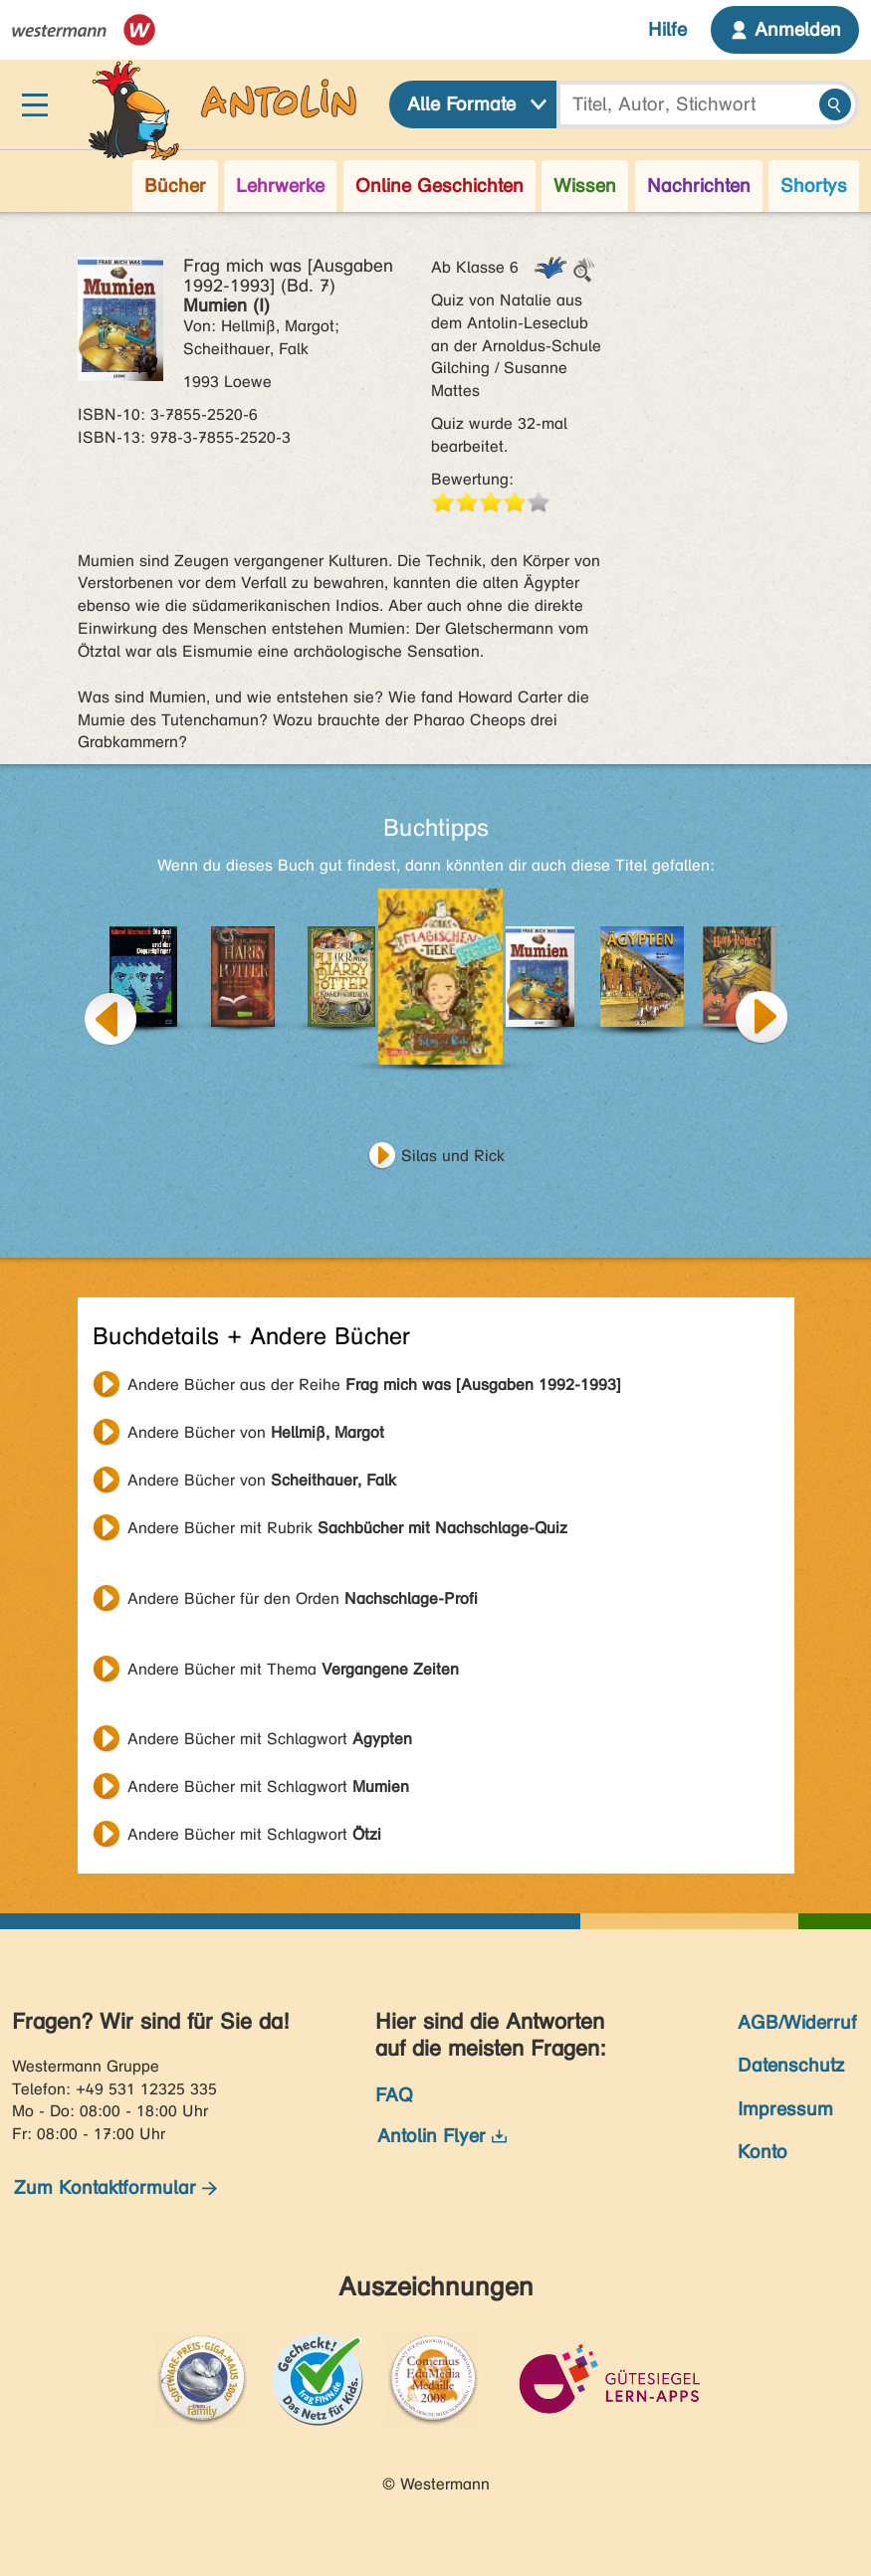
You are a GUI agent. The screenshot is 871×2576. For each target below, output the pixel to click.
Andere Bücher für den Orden (302, 1598)
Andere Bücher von (255, 1432)
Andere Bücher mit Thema (293, 1669)
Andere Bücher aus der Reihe (374, 1384)
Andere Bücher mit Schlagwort (269, 1738)
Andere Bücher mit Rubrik (347, 1527)
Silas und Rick (453, 1155)
